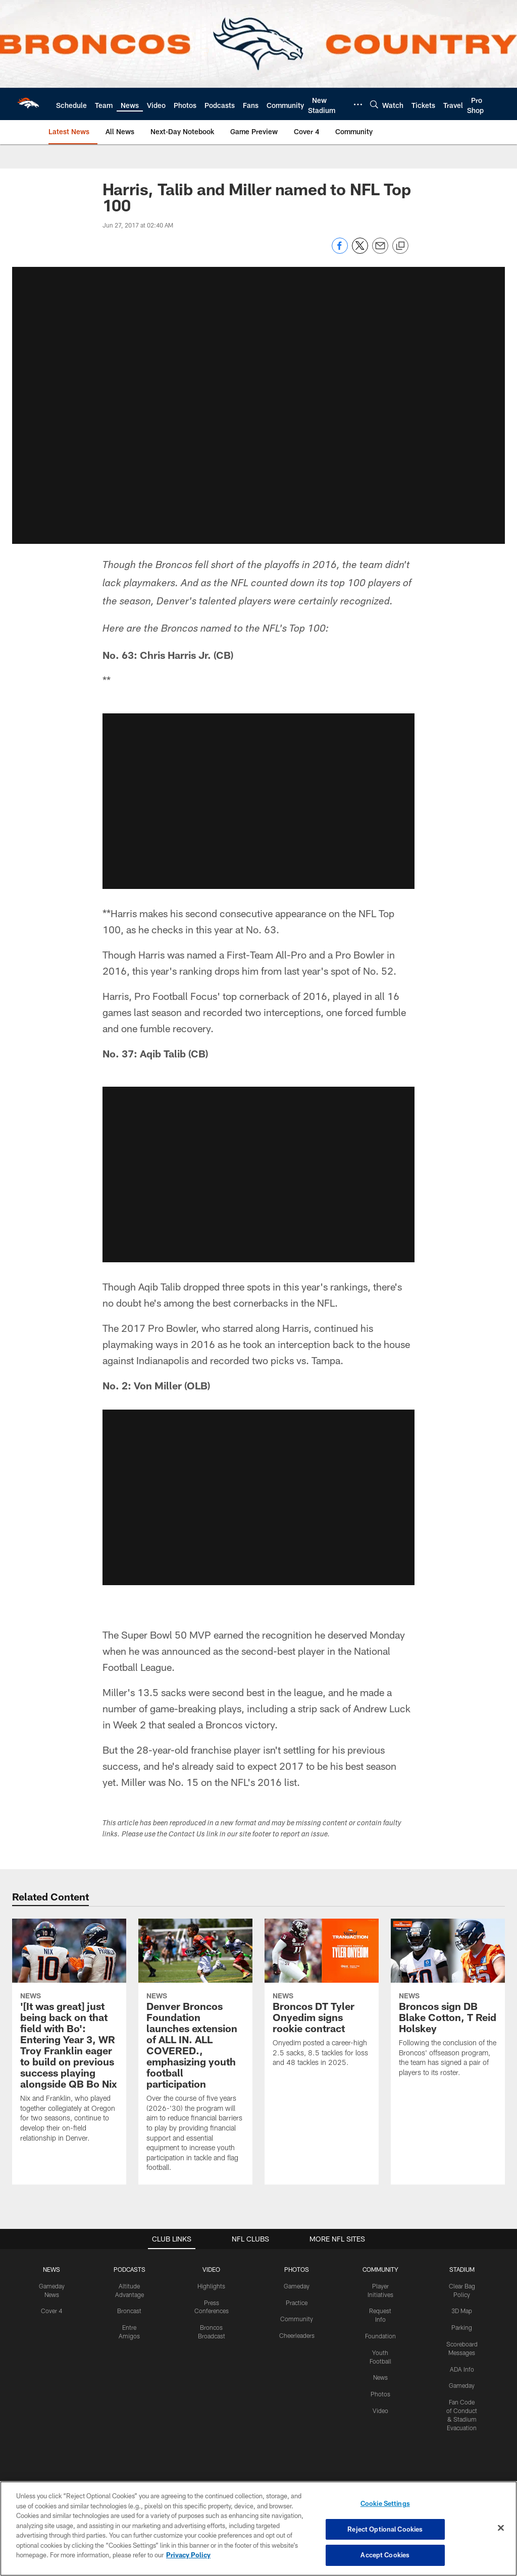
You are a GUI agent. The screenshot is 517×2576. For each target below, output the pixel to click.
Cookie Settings (385, 2503)
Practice (296, 2302)
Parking (461, 2327)
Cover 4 (51, 2310)
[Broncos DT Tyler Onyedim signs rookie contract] (322, 1999)
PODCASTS (129, 2269)
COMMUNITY (380, 2269)
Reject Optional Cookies (385, 2529)
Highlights (211, 2285)
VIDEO (211, 2269)
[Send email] (380, 251)
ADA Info (462, 2369)
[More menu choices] (358, 104)
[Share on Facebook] (340, 251)
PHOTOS (296, 2269)
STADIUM (462, 2269)
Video (380, 2410)
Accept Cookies (384, 2555)
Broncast (129, 2310)
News (380, 2377)
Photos (380, 2393)
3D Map (461, 2310)
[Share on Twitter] (360, 251)
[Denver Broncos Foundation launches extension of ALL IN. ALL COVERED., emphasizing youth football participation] (195, 2052)
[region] (258, 2528)
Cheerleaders (297, 2335)
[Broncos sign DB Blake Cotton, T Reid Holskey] (448, 2004)
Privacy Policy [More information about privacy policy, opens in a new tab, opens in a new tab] (188, 2555)
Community (296, 2318)
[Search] (374, 104)
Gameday (296, 2285)
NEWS (51, 2269)
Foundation (380, 2335)
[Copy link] (400, 246)
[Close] (501, 2528)
